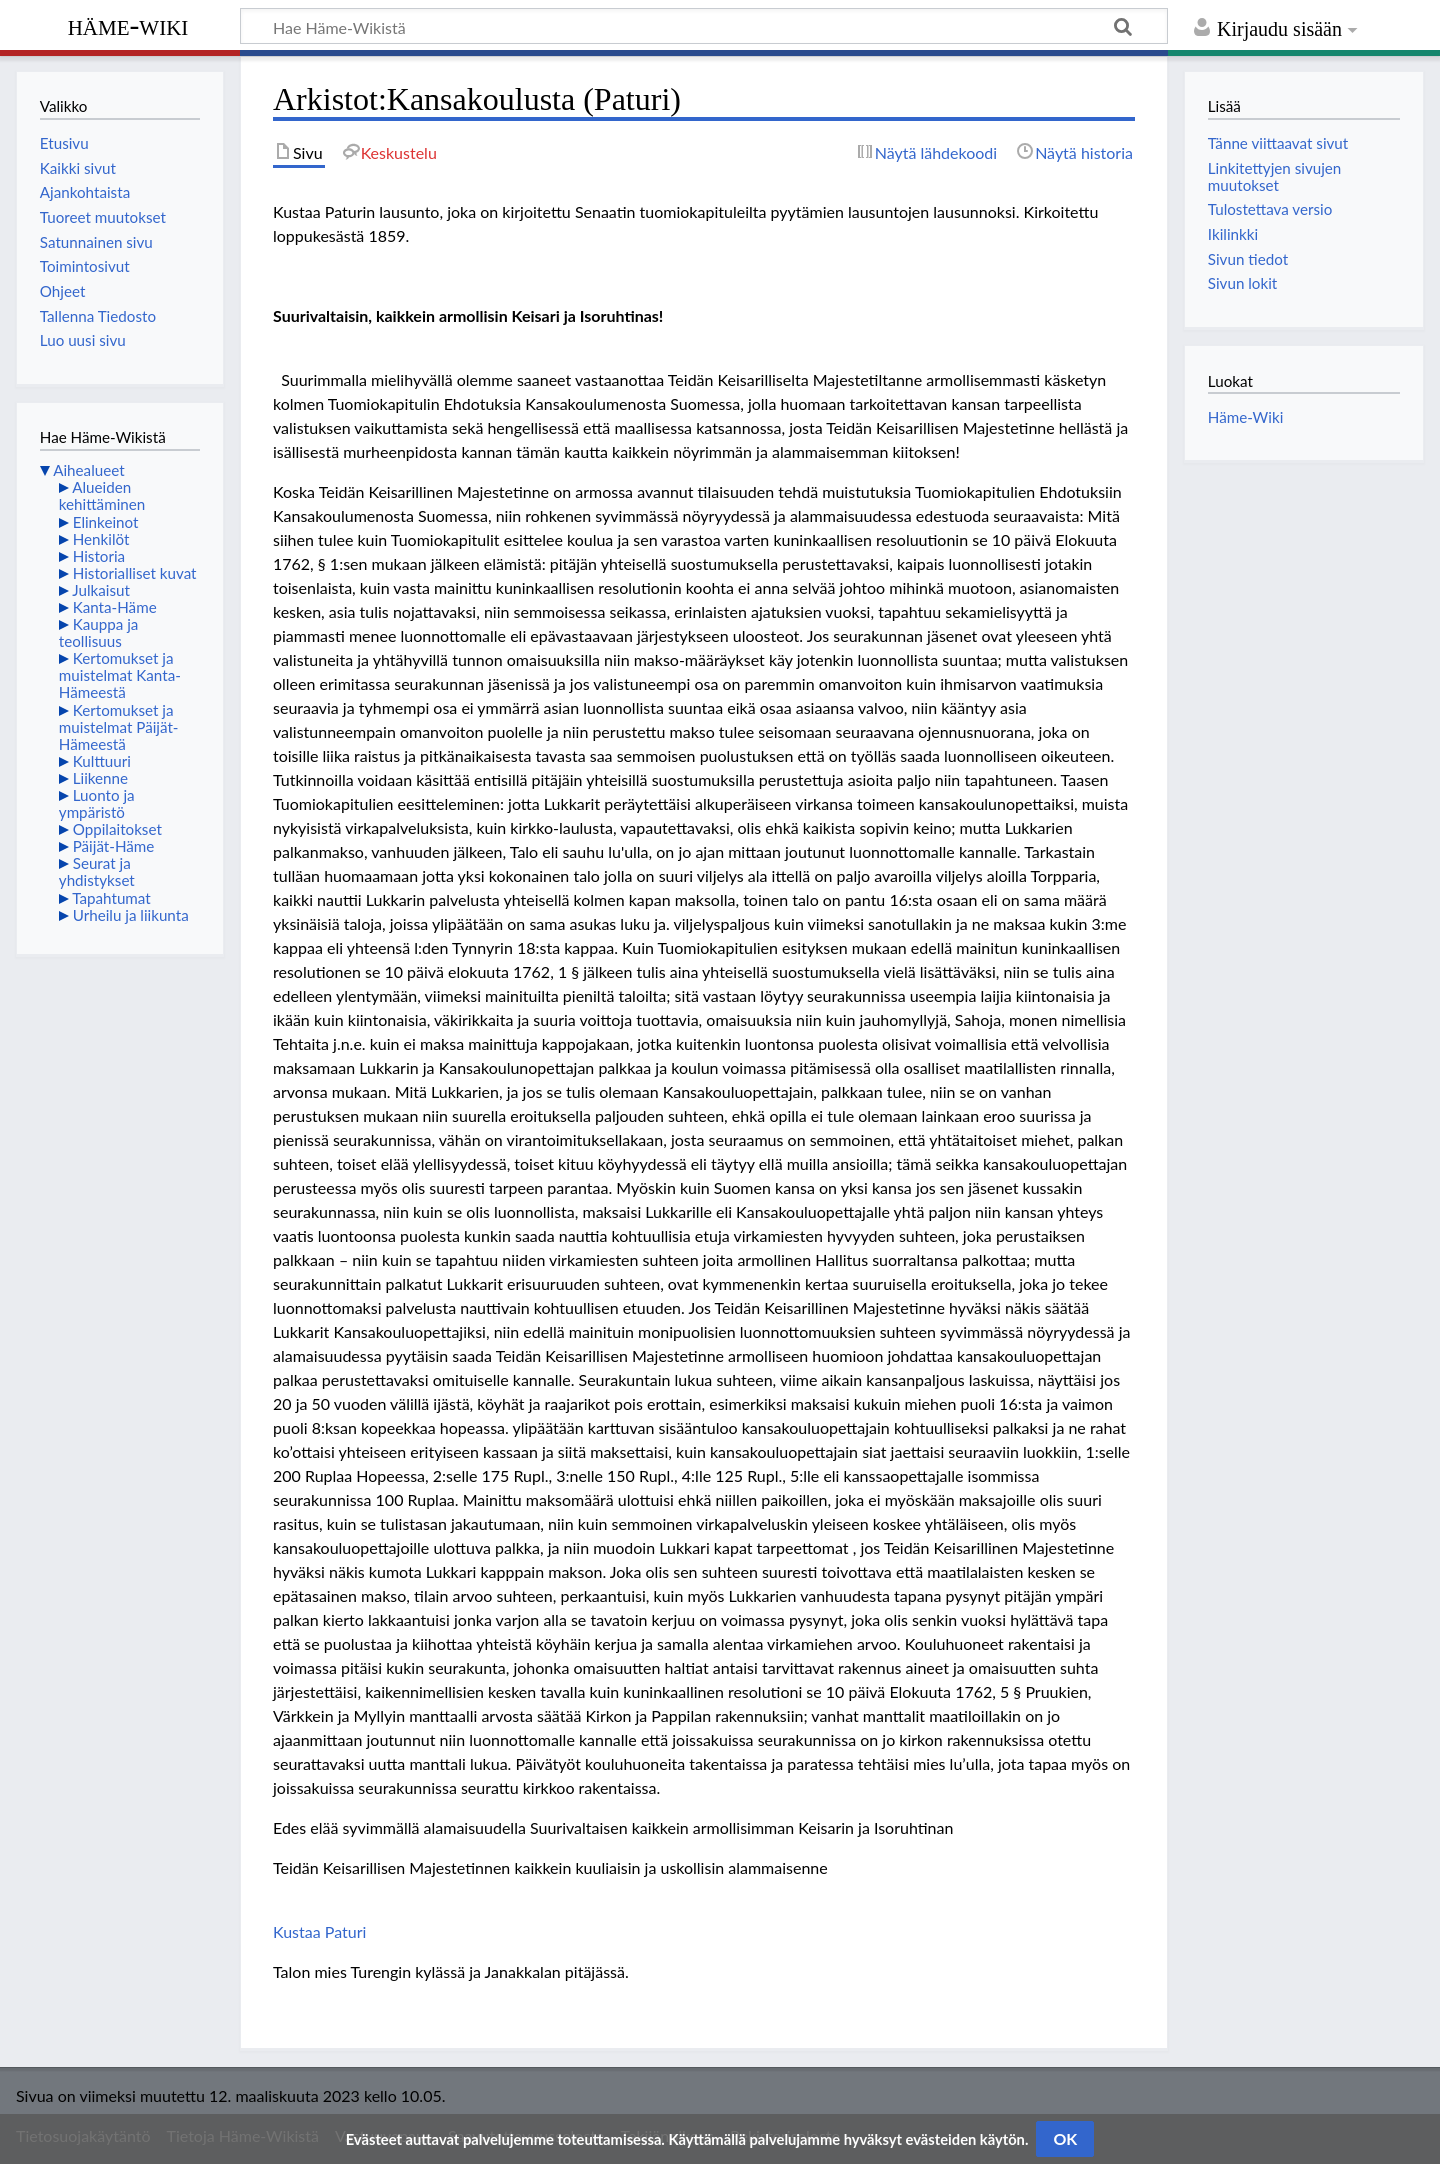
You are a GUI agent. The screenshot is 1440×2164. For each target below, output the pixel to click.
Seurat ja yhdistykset (97, 871)
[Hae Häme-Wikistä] (704, 26)
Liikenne (100, 778)
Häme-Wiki (128, 25)
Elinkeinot (106, 522)
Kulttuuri (102, 761)
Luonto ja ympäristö (97, 803)
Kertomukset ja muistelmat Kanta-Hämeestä (120, 675)
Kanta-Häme (115, 607)
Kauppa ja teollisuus (99, 632)
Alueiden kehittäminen (102, 495)
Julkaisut (101, 590)
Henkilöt (101, 539)
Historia (99, 556)
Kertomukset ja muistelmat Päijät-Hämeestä (119, 727)
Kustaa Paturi (319, 1931)
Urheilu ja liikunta (131, 915)
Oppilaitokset (117, 829)
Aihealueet (88, 470)
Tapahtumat (111, 898)
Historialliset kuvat (135, 573)
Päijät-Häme (114, 846)
